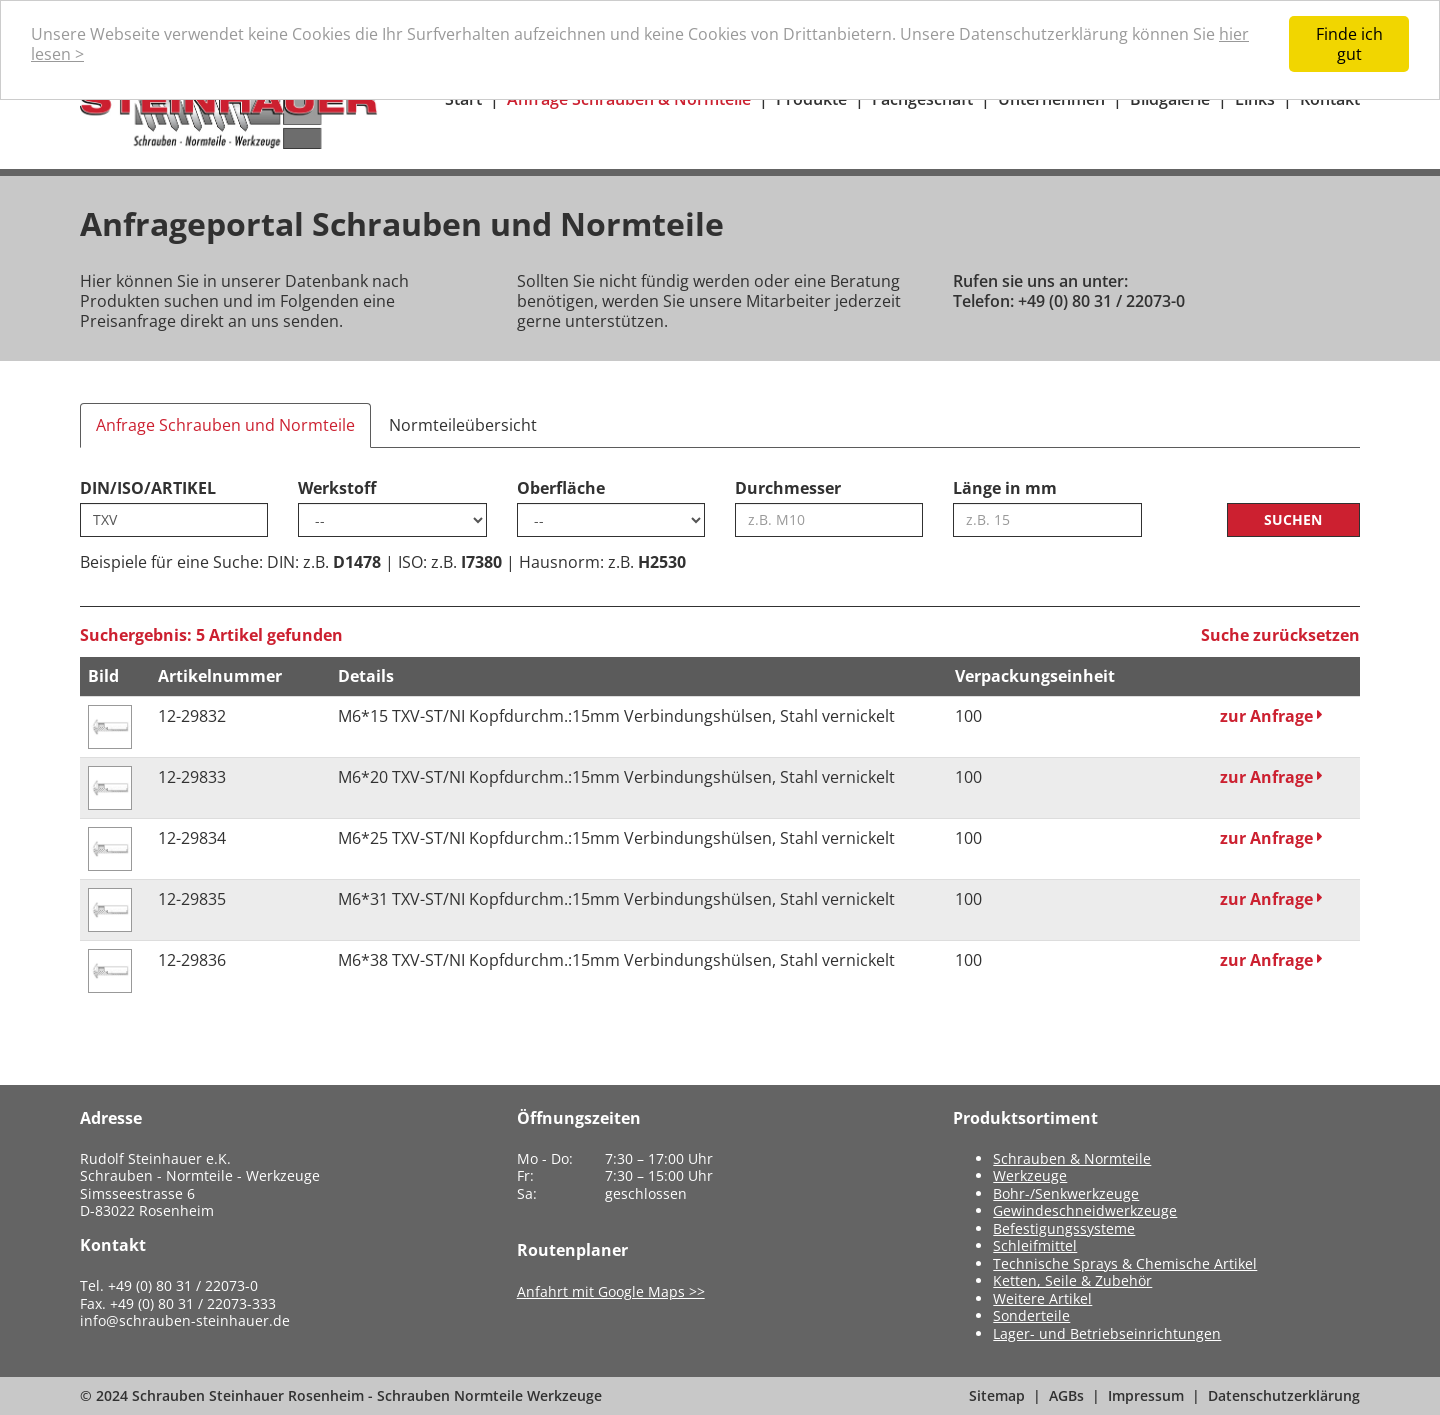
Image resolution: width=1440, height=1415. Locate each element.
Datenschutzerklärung (1284, 1395)
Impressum (1146, 1395)
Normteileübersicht (463, 425)
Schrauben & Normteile (1072, 1158)
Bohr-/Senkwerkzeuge (1066, 1193)
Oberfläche (561, 488)
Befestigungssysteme (1064, 1228)
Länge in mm (1005, 488)
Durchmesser (788, 488)
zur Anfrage (1271, 716)
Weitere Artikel (1042, 1298)
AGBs (1066, 1395)
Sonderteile (1031, 1315)
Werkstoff (337, 488)
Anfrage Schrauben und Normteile (225, 425)
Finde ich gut (1349, 44)
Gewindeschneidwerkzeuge (1085, 1210)
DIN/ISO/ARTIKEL (148, 488)
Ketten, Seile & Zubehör (1072, 1280)
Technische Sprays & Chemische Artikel (1125, 1263)
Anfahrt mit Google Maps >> (611, 1291)
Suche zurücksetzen (1280, 635)
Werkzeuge (1030, 1175)
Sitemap (997, 1395)
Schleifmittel (1035, 1245)
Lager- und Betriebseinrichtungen (1107, 1333)
